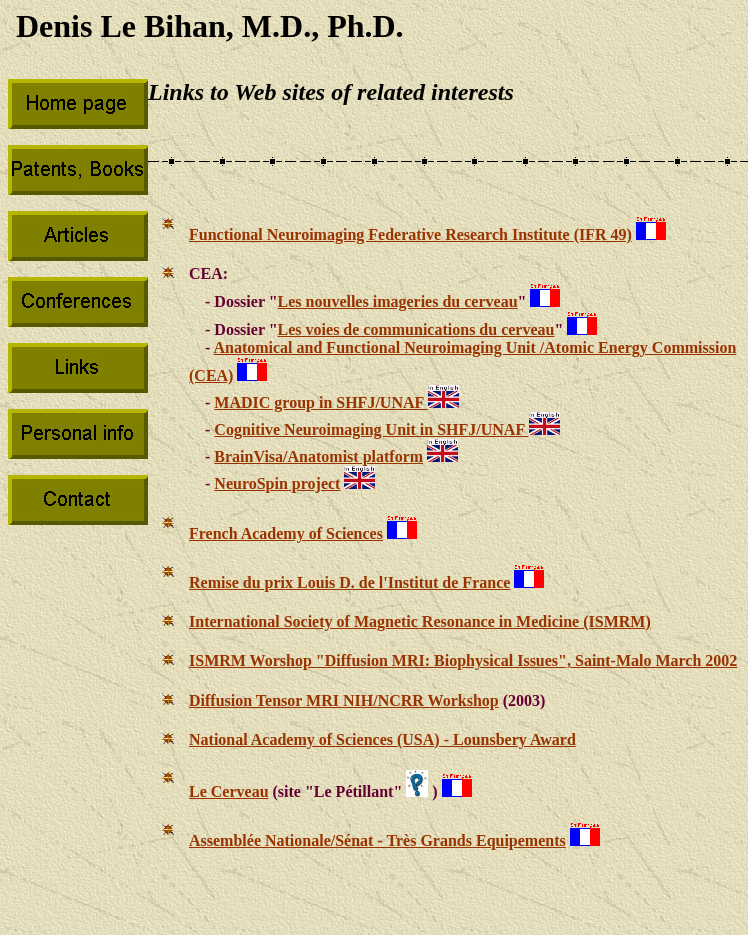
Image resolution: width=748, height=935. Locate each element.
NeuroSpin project (277, 483)
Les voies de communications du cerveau (416, 329)
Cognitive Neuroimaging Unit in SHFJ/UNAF (371, 429)
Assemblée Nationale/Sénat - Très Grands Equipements (377, 840)
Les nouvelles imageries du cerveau (398, 301)
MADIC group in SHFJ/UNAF (320, 402)
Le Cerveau (229, 791)
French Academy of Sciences (286, 533)
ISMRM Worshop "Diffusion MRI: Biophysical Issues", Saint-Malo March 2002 (463, 660)
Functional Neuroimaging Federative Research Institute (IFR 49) (410, 234)
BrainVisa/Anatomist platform (318, 456)
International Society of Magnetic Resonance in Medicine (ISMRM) (420, 621)
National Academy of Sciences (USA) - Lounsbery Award (382, 739)
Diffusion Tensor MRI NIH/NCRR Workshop (344, 700)
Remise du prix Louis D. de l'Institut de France (349, 582)
